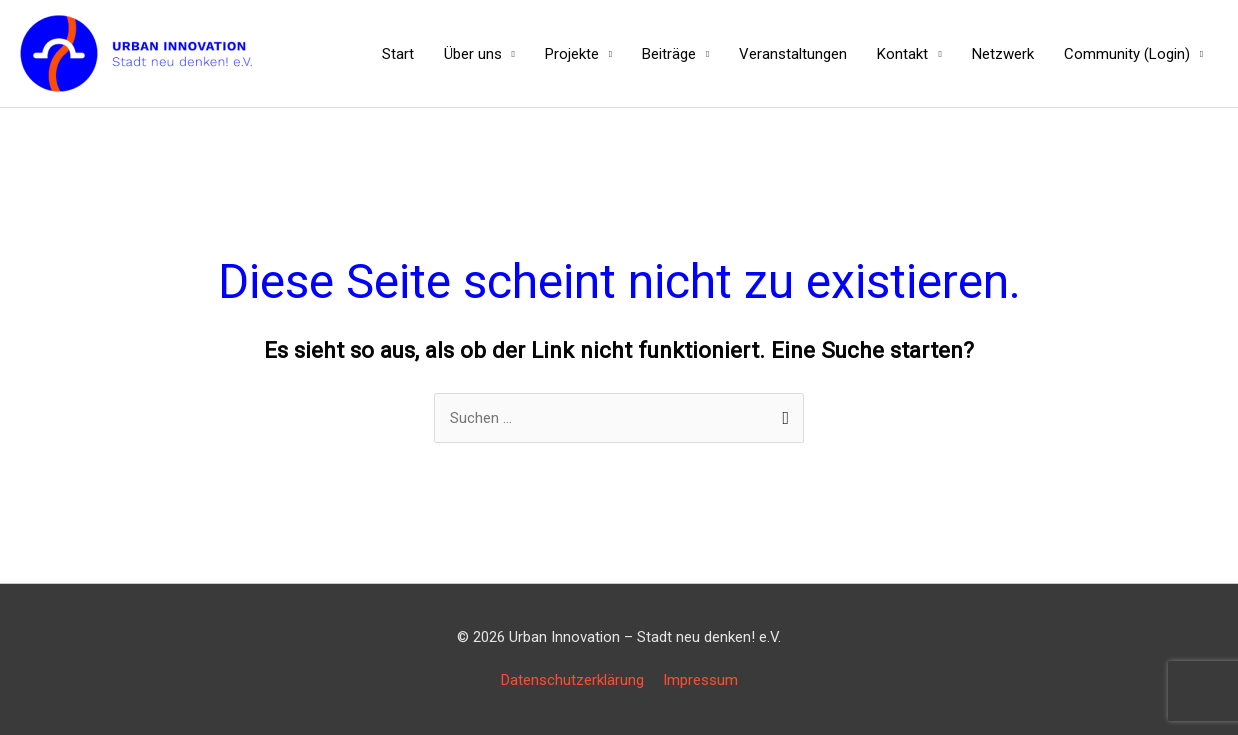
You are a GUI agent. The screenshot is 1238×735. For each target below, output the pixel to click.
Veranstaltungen (793, 54)
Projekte (572, 54)
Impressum (700, 680)
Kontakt (902, 54)
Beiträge (669, 54)
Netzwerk (1003, 54)
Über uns (473, 54)
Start (398, 54)
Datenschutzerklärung (572, 680)
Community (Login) (1127, 54)
